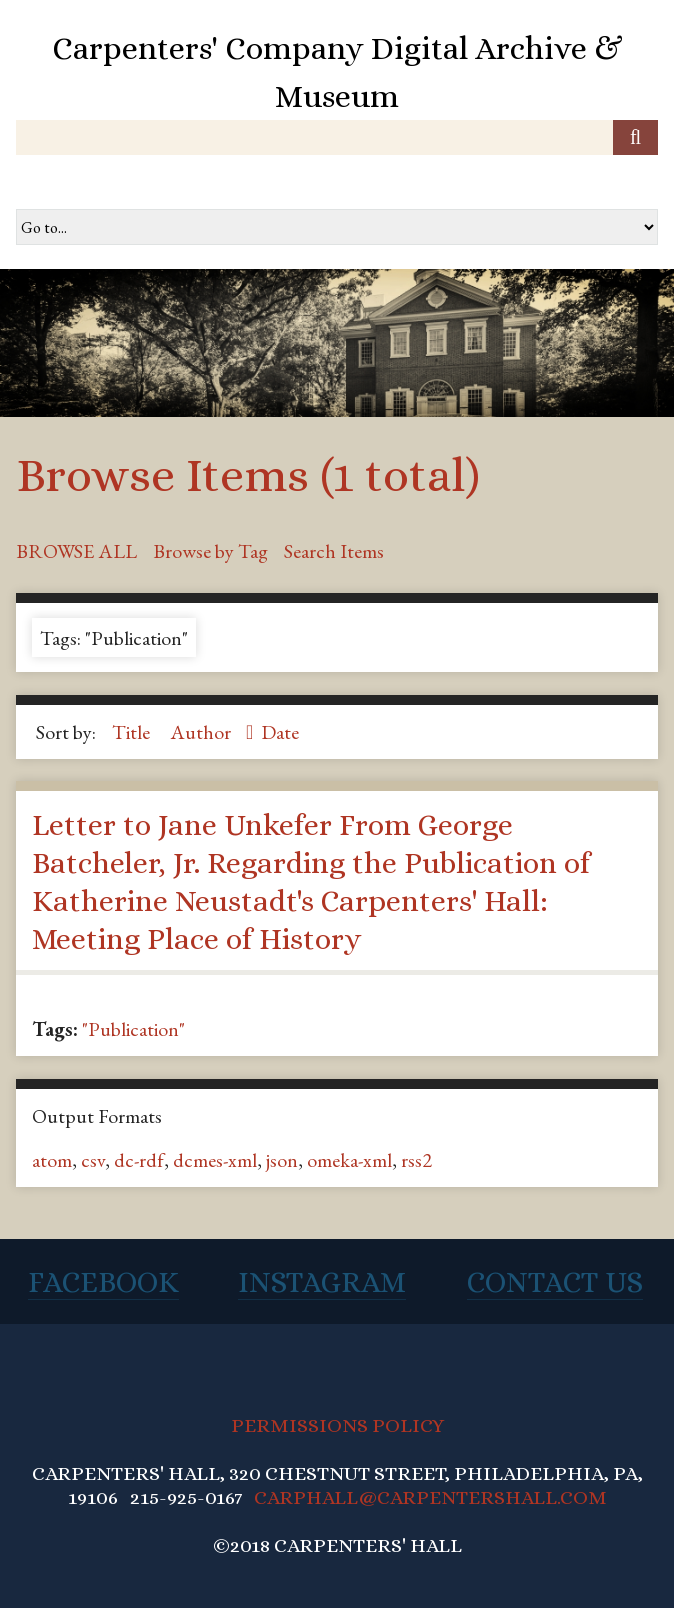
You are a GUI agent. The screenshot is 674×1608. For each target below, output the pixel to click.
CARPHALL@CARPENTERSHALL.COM (430, 1497)
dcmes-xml (215, 1160)
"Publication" (133, 1029)
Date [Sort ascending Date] (280, 732)
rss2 (416, 1160)
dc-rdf (139, 1160)
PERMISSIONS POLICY (337, 1425)
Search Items (334, 551)
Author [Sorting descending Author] (202, 732)
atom (52, 1160)
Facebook (103, 1282)
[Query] (337, 137)
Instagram (322, 1282)
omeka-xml (349, 1160)
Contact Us (555, 1282)
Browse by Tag (210, 551)
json (282, 1160)
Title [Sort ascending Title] (133, 732)
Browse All (76, 551)
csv (93, 1160)
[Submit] (635, 137)
